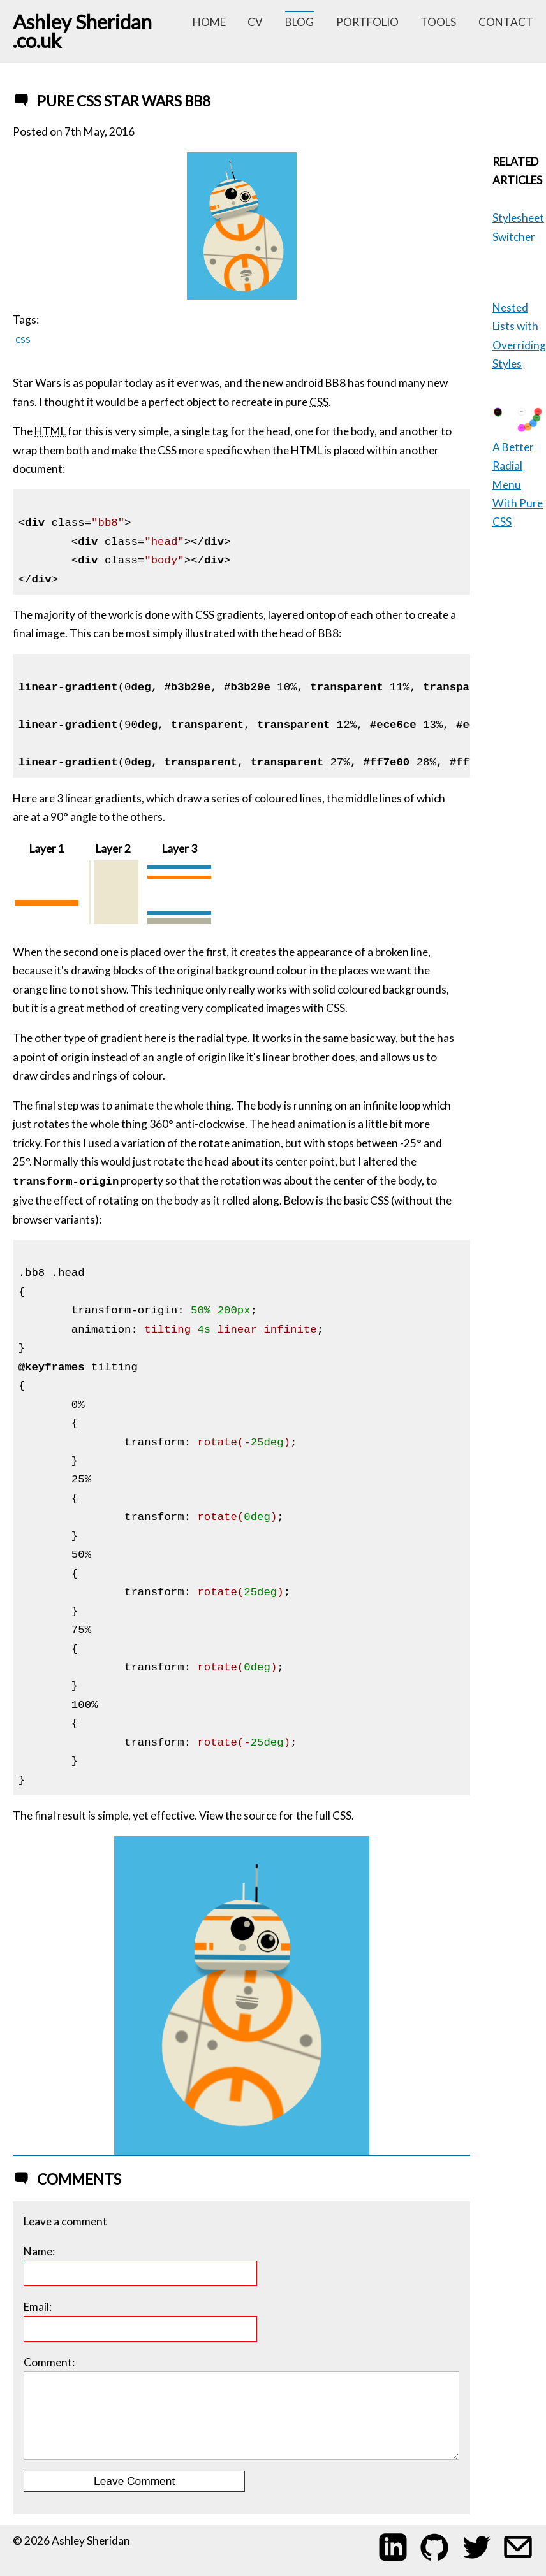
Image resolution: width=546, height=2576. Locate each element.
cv (255, 22)
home (209, 22)
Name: (140, 2266)
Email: (140, 2321)
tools (438, 22)
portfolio (367, 22)
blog (299, 22)
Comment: (241, 2407)
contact (505, 22)
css (23, 339)
